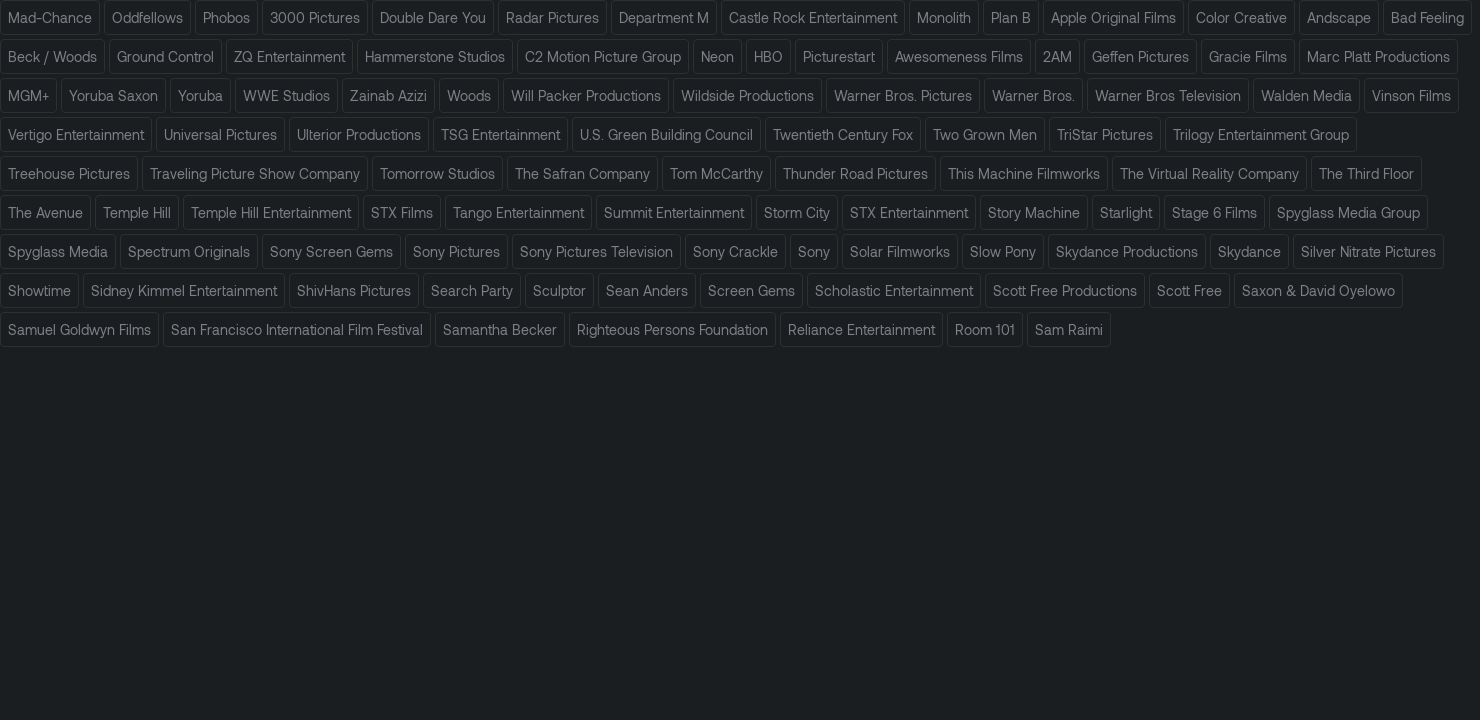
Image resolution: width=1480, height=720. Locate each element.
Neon (717, 56)
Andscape (1339, 17)
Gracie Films (1248, 56)
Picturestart (839, 56)
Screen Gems (751, 290)
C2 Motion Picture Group (603, 56)
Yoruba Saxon (113, 95)
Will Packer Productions (586, 95)
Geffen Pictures (1140, 56)
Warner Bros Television (1168, 95)
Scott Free (1189, 290)
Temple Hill (137, 212)
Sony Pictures (456, 251)
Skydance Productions (1127, 251)
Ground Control (165, 56)
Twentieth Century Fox (843, 134)
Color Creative (1241, 17)
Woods (469, 95)
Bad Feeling (1427, 17)
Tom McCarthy (716, 173)
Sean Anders (647, 290)
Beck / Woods (52, 56)
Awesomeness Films (959, 56)
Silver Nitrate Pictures (1368, 251)
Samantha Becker (500, 329)
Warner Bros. (1033, 95)
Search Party (472, 290)
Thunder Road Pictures (855, 173)
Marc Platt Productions (1378, 56)
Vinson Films (1411, 95)
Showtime (39, 290)
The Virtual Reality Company (1209, 173)
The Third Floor (1366, 173)
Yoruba (200, 95)
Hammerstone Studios (435, 56)
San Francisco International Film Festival (297, 329)
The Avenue (45, 212)
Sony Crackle (735, 251)
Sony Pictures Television (596, 251)
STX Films (402, 212)
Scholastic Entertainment (894, 290)
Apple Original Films (1113, 17)
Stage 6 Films (1214, 212)
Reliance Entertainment (861, 329)
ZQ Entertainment (289, 56)
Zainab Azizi (388, 95)
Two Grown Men (985, 134)
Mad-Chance (50, 17)
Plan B (1011, 17)
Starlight (1126, 212)
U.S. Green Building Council (666, 134)
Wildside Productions (747, 95)
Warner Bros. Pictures (903, 95)
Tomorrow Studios (437, 173)
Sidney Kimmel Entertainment (184, 290)
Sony (814, 251)
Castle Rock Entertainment (813, 17)
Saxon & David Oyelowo (1318, 290)
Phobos (226, 17)
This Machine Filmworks (1024, 173)
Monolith (944, 17)
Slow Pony (1003, 251)
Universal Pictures (220, 134)
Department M (664, 17)
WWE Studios (286, 95)
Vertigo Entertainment (76, 134)
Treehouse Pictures (69, 173)
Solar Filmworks (900, 251)
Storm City (797, 212)
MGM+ (28, 95)
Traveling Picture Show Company (255, 173)
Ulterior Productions (359, 134)
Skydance (1249, 251)
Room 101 (985, 329)
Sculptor (559, 290)
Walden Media (1306, 95)
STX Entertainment (909, 212)
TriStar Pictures (1105, 134)
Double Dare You (433, 17)
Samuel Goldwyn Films (79, 329)
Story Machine (1034, 212)
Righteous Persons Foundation (672, 329)
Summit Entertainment (674, 212)
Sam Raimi (1069, 329)
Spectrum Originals (189, 251)
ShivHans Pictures (354, 290)
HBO (768, 56)
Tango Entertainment (518, 212)
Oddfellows (147, 17)
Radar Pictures (552, 17)
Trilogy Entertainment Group (1261, 134)
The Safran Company (582, 173)
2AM (1057, 56)
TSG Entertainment (500, 134)
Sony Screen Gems (331, 251)
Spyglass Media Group (1348, 212)
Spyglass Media (58, 251)
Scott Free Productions (1065, 290)
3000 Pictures (315, 17)
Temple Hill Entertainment (271, 212)
